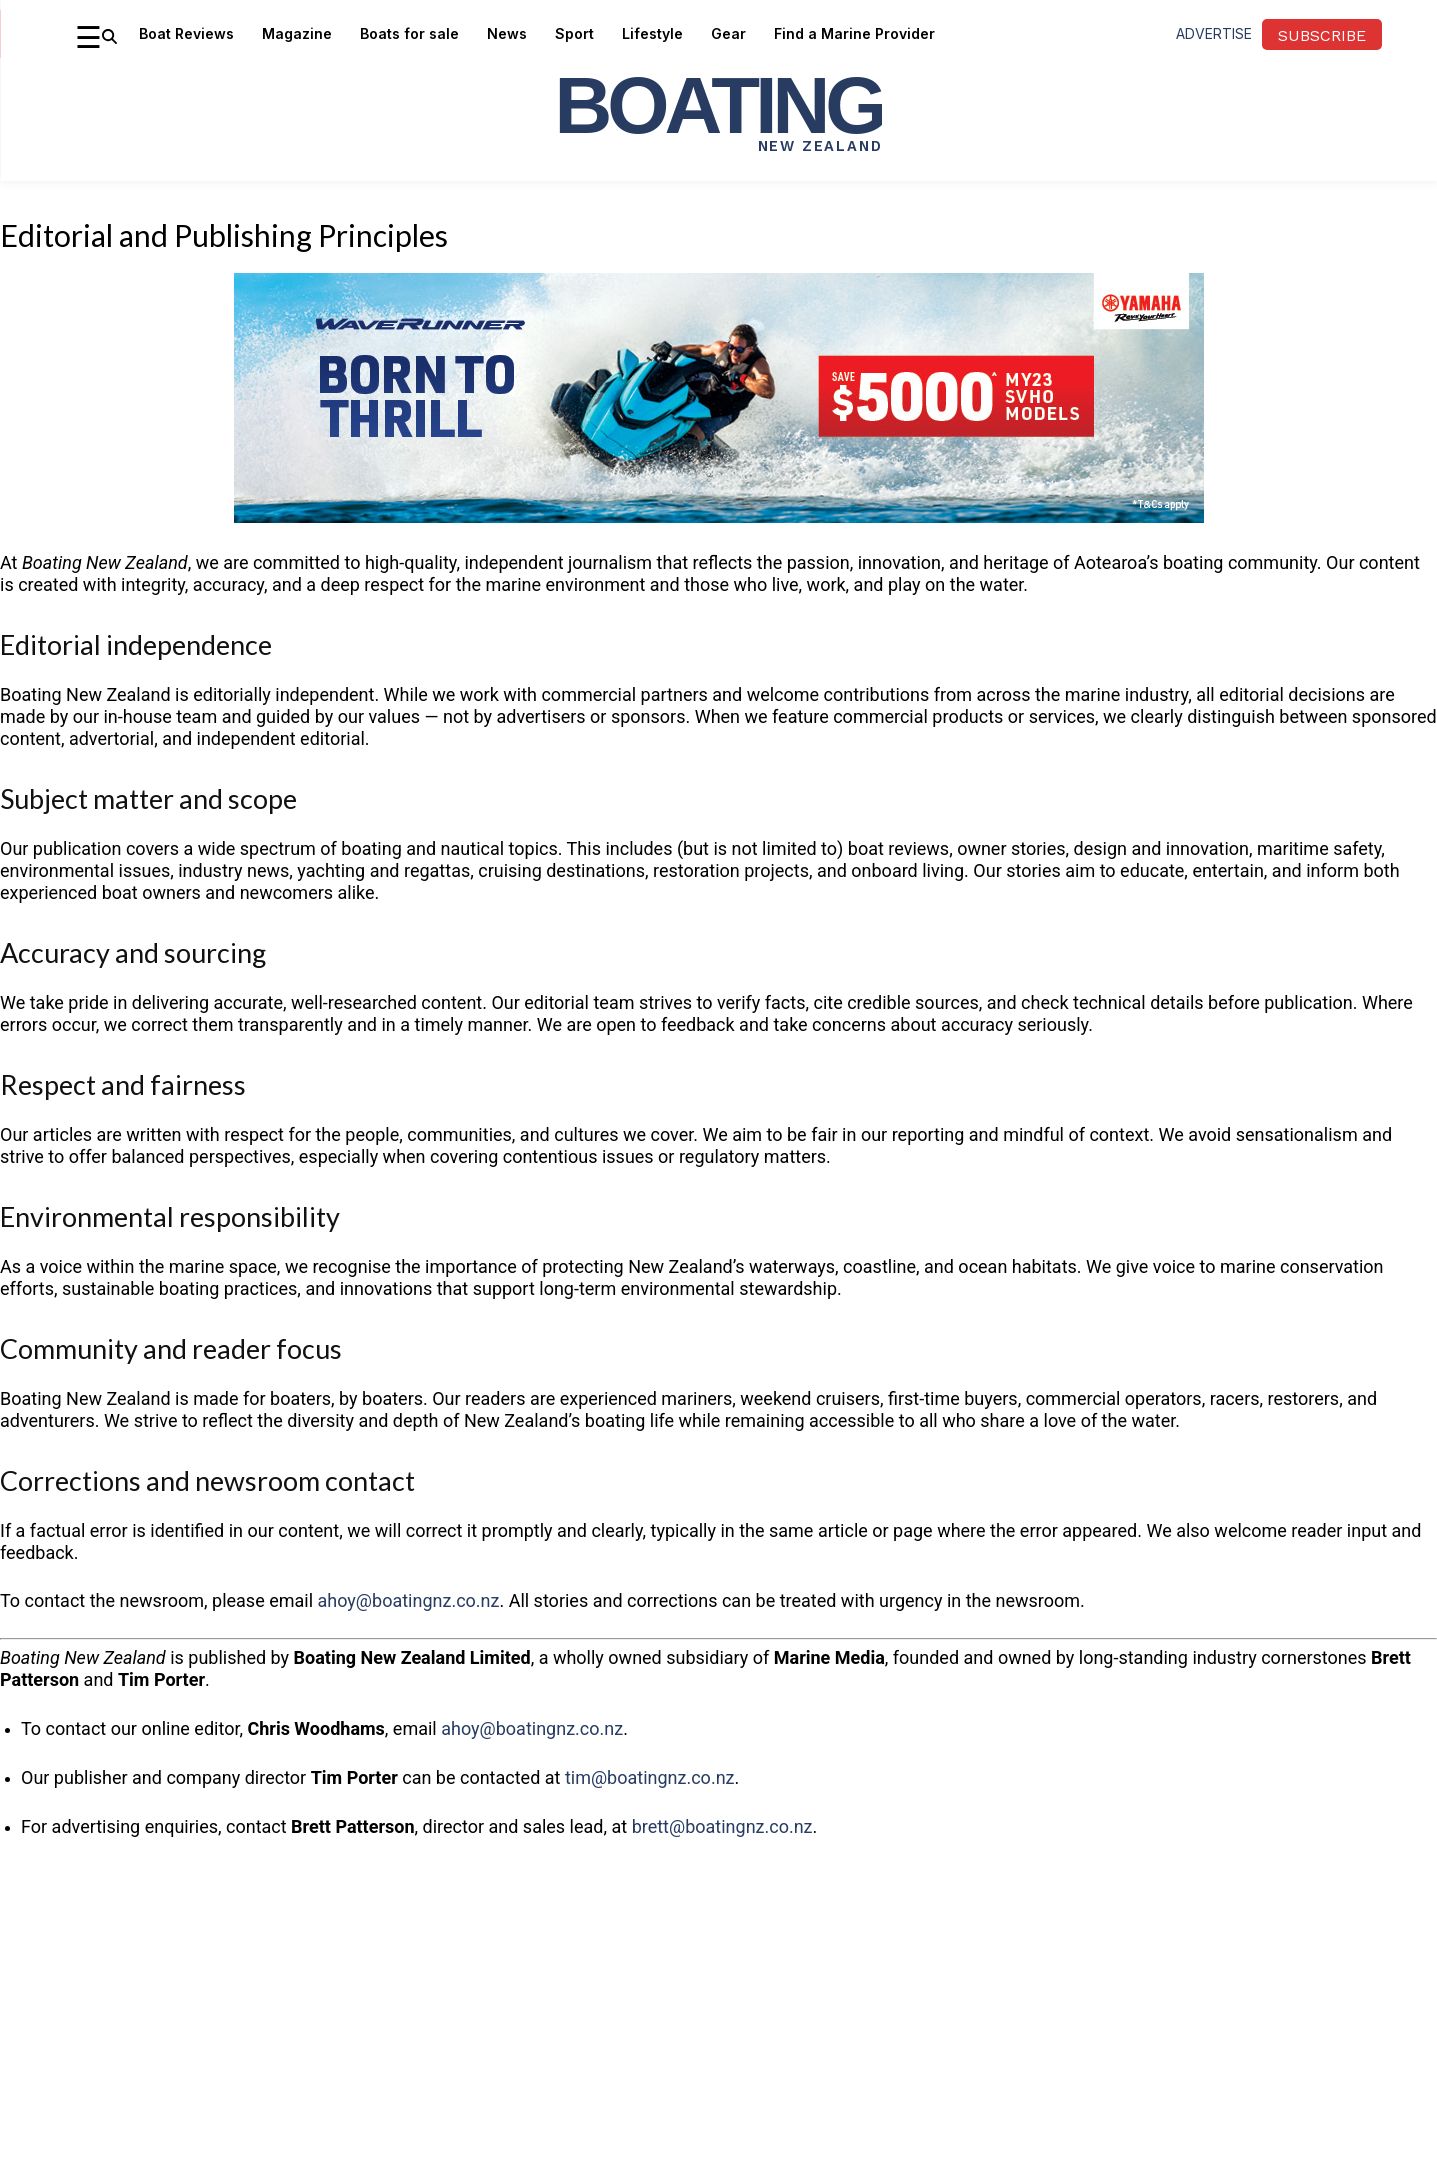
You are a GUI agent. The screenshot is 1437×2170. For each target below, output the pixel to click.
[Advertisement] (719, 2004)
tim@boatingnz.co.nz (650, 1777)
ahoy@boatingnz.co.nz (409, 1600)
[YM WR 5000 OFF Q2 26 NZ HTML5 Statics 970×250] (719, 539)
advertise (1214, 33)
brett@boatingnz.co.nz (722, 1826)
